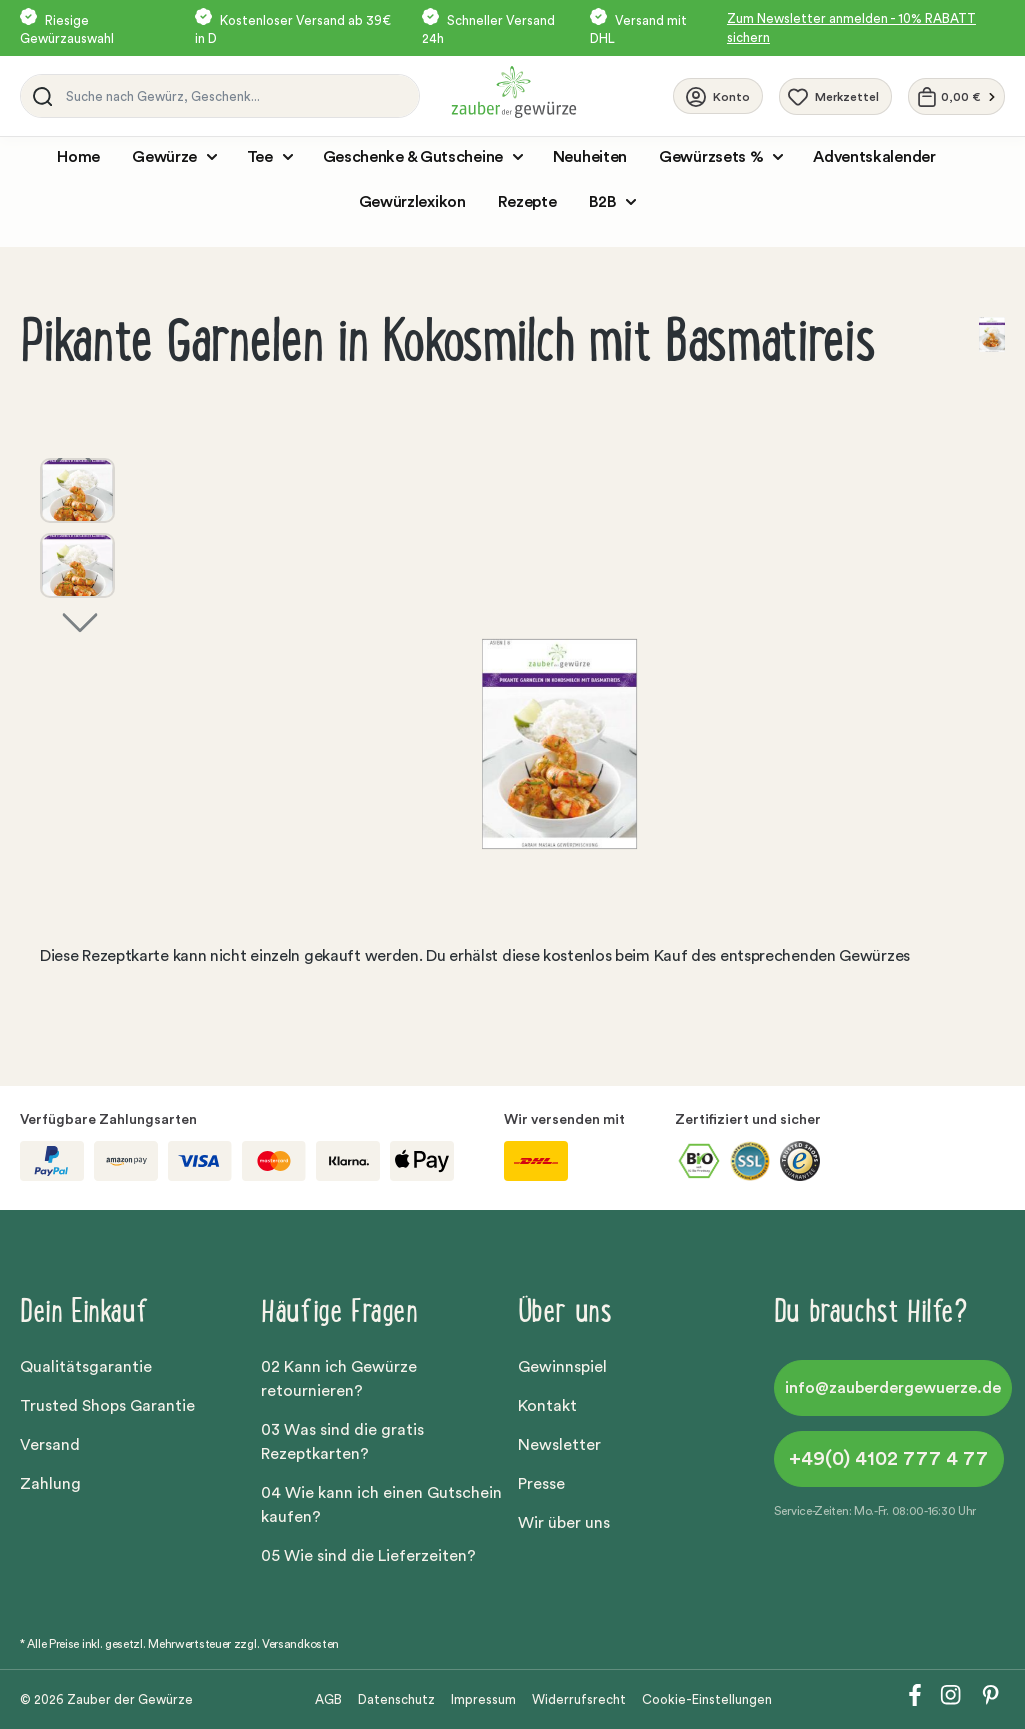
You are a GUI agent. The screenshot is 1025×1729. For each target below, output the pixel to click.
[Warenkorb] (956, 96)
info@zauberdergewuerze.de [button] (893, 1388)
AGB (328, 1699)
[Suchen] (39, 96)
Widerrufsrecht (579, 1699)
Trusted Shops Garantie (107, 1406)
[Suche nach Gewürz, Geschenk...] (237, 96)
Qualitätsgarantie (86, 1367)
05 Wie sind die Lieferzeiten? (368, 1556)
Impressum (483, 1699)
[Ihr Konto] (718, 96)
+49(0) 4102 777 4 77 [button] (888, 1459)
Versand (50, 1445)
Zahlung (50, 1484)
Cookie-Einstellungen (707, 1699)
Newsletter (559, 1445)
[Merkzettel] (835, 96)
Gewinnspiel (562, 1367)
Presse (541, 1484)
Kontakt (547, 1406)
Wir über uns (564, 1523)
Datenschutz (396, 1699)
